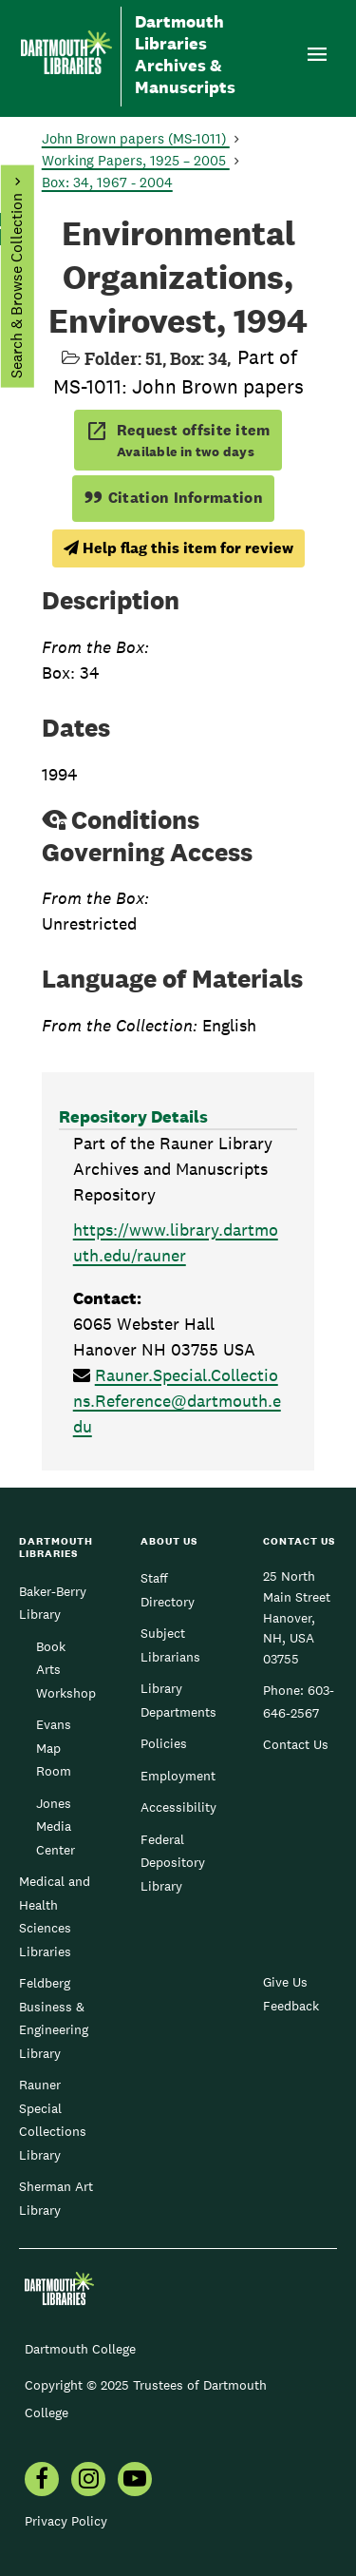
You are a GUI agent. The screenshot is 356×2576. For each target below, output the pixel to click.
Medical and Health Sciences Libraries (54, 1916)
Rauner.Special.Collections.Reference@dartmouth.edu (177, 1400)
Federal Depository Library (173, 1862)
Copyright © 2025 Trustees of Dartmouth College (146, 2398)
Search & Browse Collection (16, 285)
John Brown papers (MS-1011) (136, 138)
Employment (178, 1775)
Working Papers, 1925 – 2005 (136, 160)
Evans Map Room (53, 1747)
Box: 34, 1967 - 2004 (107, 182)
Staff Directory (168, 1589)
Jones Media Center (55, 1826)
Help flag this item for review (178, 548)
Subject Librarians (170, 1644)
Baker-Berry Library (52, 1603)
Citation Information (173, 498)
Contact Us (295, 1744)
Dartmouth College (80, 2348)
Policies (164, 1743)
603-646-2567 (298, 1701)
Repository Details (133, 1116)
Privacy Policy (66, 2520)
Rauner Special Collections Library (52, 2119)
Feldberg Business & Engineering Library (53, 2017)
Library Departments (178, 1700)
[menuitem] (42, 2481)
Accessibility (178, 1807)
